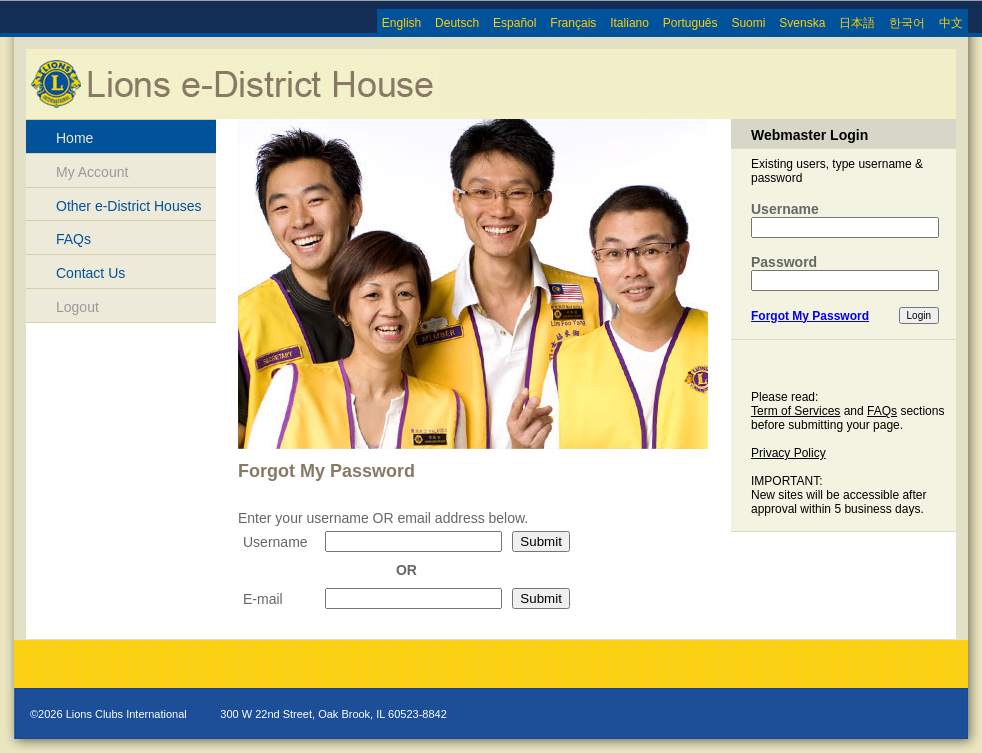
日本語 (857, 23)
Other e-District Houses (128, 206)
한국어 (907, 23)
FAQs (73, 239)
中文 (951, 23)
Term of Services (795, 411)
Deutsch (457, 23)
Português (690, 23)
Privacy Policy (788, 453)
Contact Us (90, 273)
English (401, 23)
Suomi (748, 23)
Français (573, 23)
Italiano (629, 23)
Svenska (802, 23)
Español (514, 23)
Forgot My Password (810, 316)
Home (74, 138)
